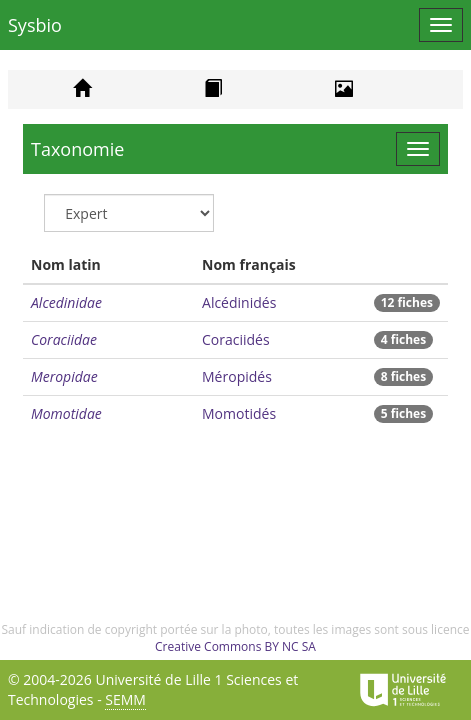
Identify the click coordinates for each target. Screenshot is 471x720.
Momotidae (66, 413)
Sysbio (35, 25)
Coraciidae (64, 339)
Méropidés (237, 376)
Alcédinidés (239, 302)
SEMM (125, 699)
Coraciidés (236, 339)
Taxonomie (77, 149)
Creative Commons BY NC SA (235, 646)
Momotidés (239, 413)
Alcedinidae (66, 302)
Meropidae (64, 376)
